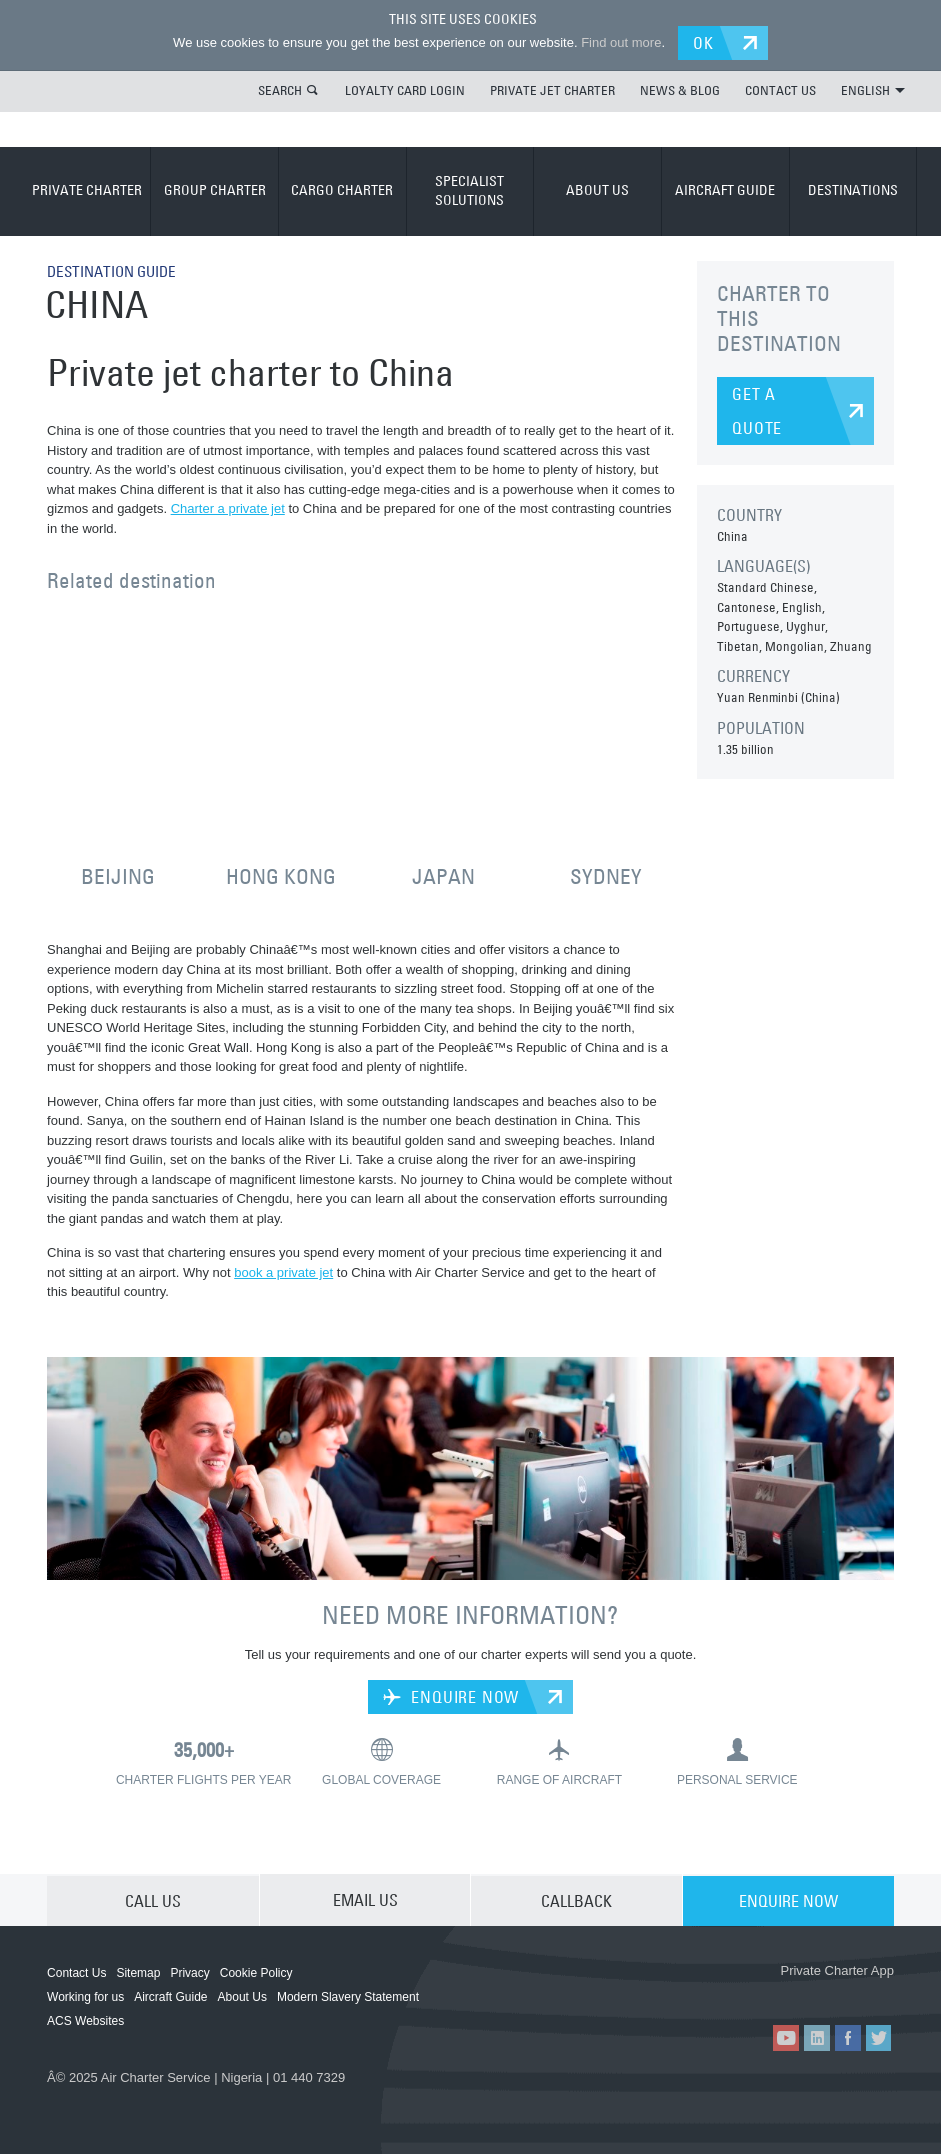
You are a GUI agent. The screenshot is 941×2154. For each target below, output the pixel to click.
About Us (242, 1996)
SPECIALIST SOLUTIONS (469, 190)
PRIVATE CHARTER (87, 189)
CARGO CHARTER (342, 189)
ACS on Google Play (839, 1991)
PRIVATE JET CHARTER (552, 89)
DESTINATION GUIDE (116, 270)
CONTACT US (780, 89)
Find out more (619, 42)
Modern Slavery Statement (348, 1996)
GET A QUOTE (757, 410)
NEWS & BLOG (680, 89)
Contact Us (76, 1972)
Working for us (85, 1996)
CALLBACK (576, 1899)
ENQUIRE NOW (451, 1696)
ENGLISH (873, 89)
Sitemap (138, 1972)
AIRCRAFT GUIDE (725, 189)
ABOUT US (597, 189)
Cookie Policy (256, 1972)
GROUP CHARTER (215, 189)
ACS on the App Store (719, 1991)
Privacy (189, 1972)
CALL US (153, 1899)
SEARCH (280, 89)
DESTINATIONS (853, 189)
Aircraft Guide (170, 1996)
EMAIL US (365, 1899)
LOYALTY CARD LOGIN (405, 89)
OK (706, 42)
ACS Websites (85, 2020)
